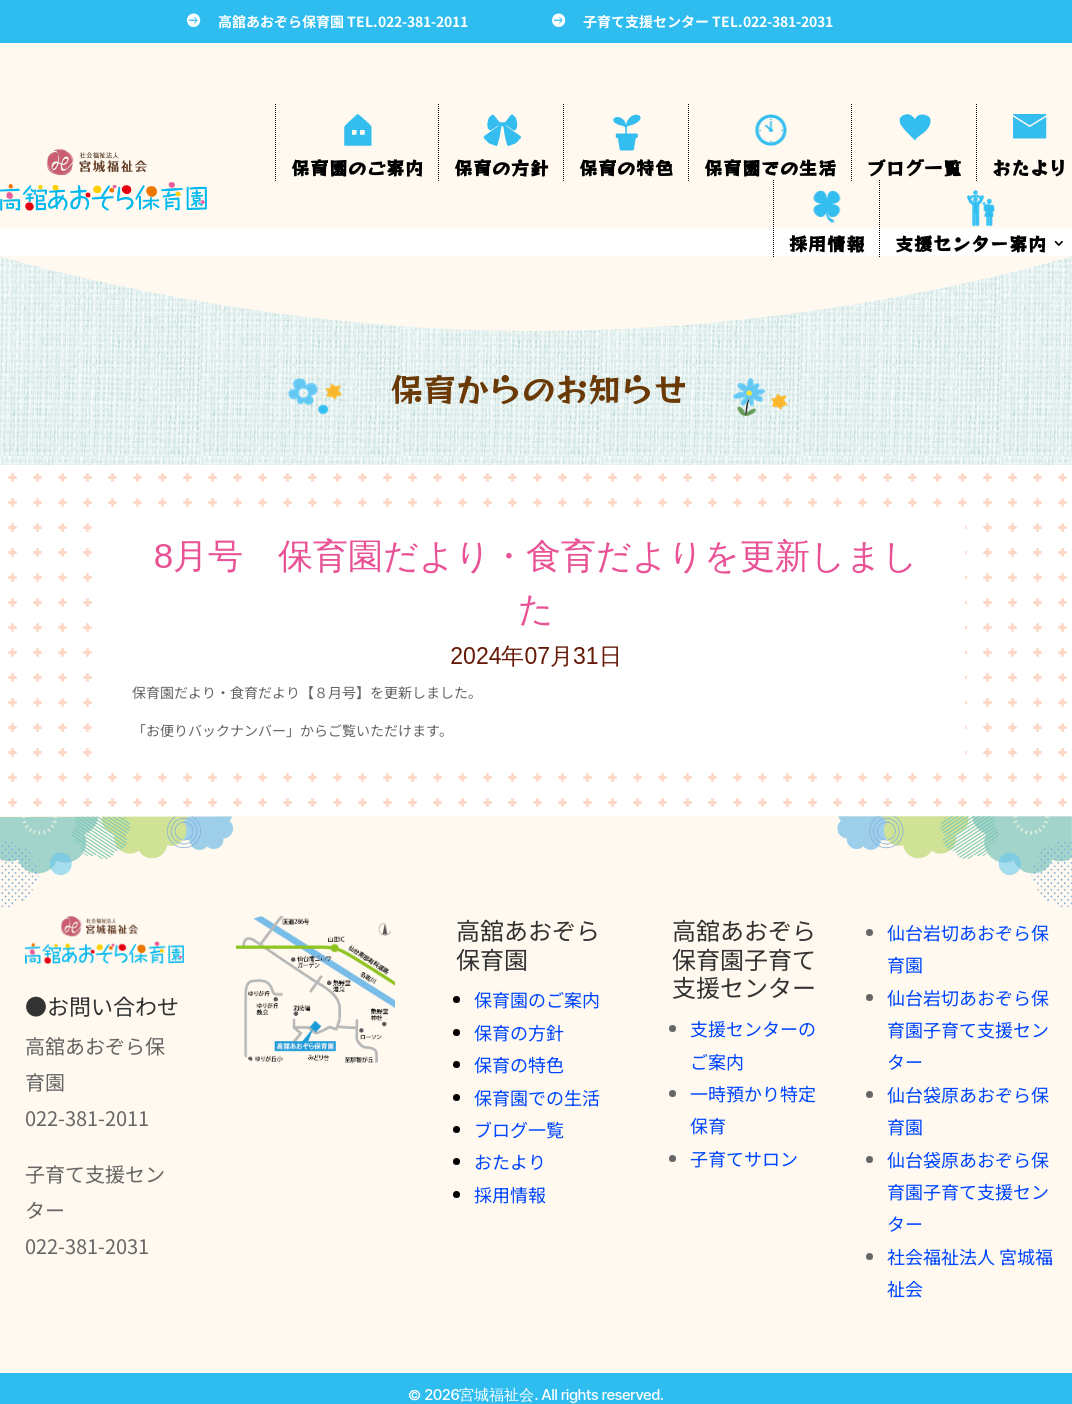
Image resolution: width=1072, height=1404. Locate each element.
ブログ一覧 (914, 167)
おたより (1030, 167)
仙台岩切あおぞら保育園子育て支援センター (968, 1029)
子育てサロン (744, 1158)
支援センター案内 (971, 243)
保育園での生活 (770, 167)
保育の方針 (501, 167)
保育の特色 (626, 167)
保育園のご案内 (357, 167)
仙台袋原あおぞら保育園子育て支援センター (968, 1191)
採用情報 (827, 243)
